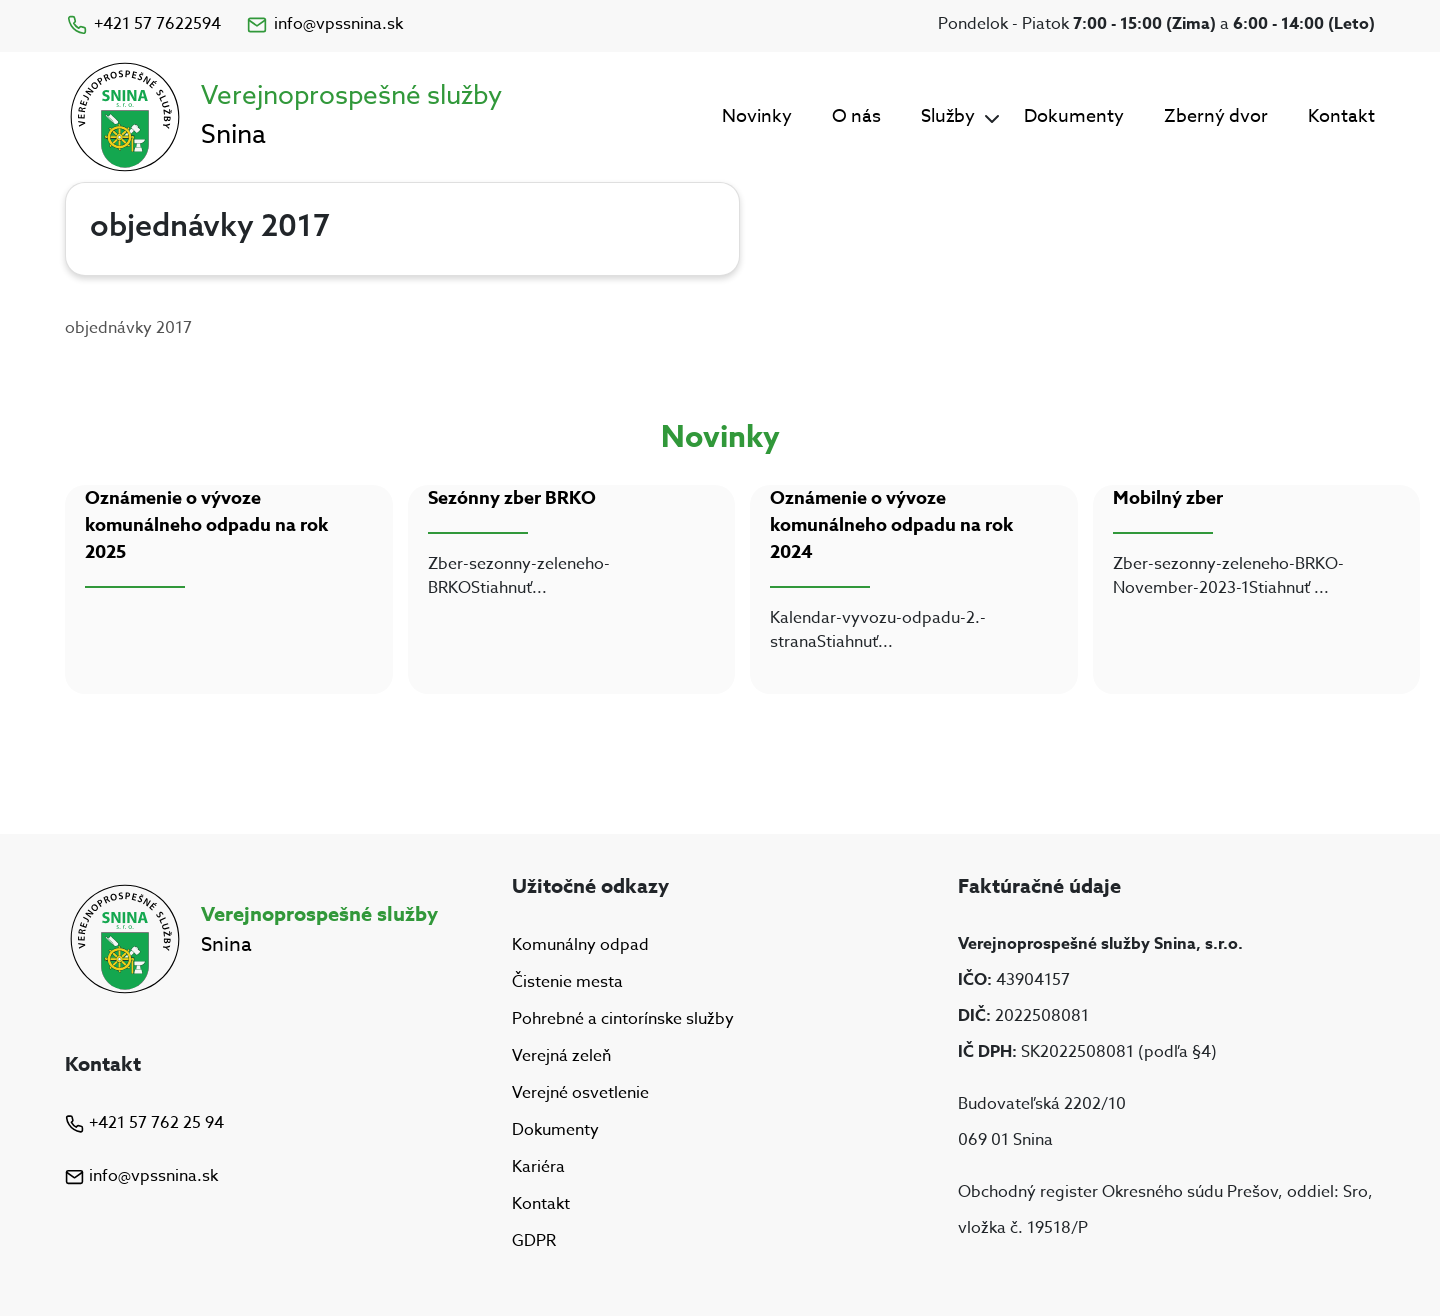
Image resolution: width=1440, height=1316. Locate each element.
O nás (856, 116)
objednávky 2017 (128, 328)
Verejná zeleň (561, 1056)
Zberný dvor (1216, 116)
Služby (948, 116)
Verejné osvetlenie (580, 1093)
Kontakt (1341, 116)
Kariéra (538, 1167)
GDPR (534, 1242)
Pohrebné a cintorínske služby (623, 1019)
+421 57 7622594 (143, 24)
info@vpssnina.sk (324, 24)
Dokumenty (1074, 116)
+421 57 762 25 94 (144, 1123)
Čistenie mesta (567, 982)
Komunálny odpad (580, 945)
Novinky (757, 116)
